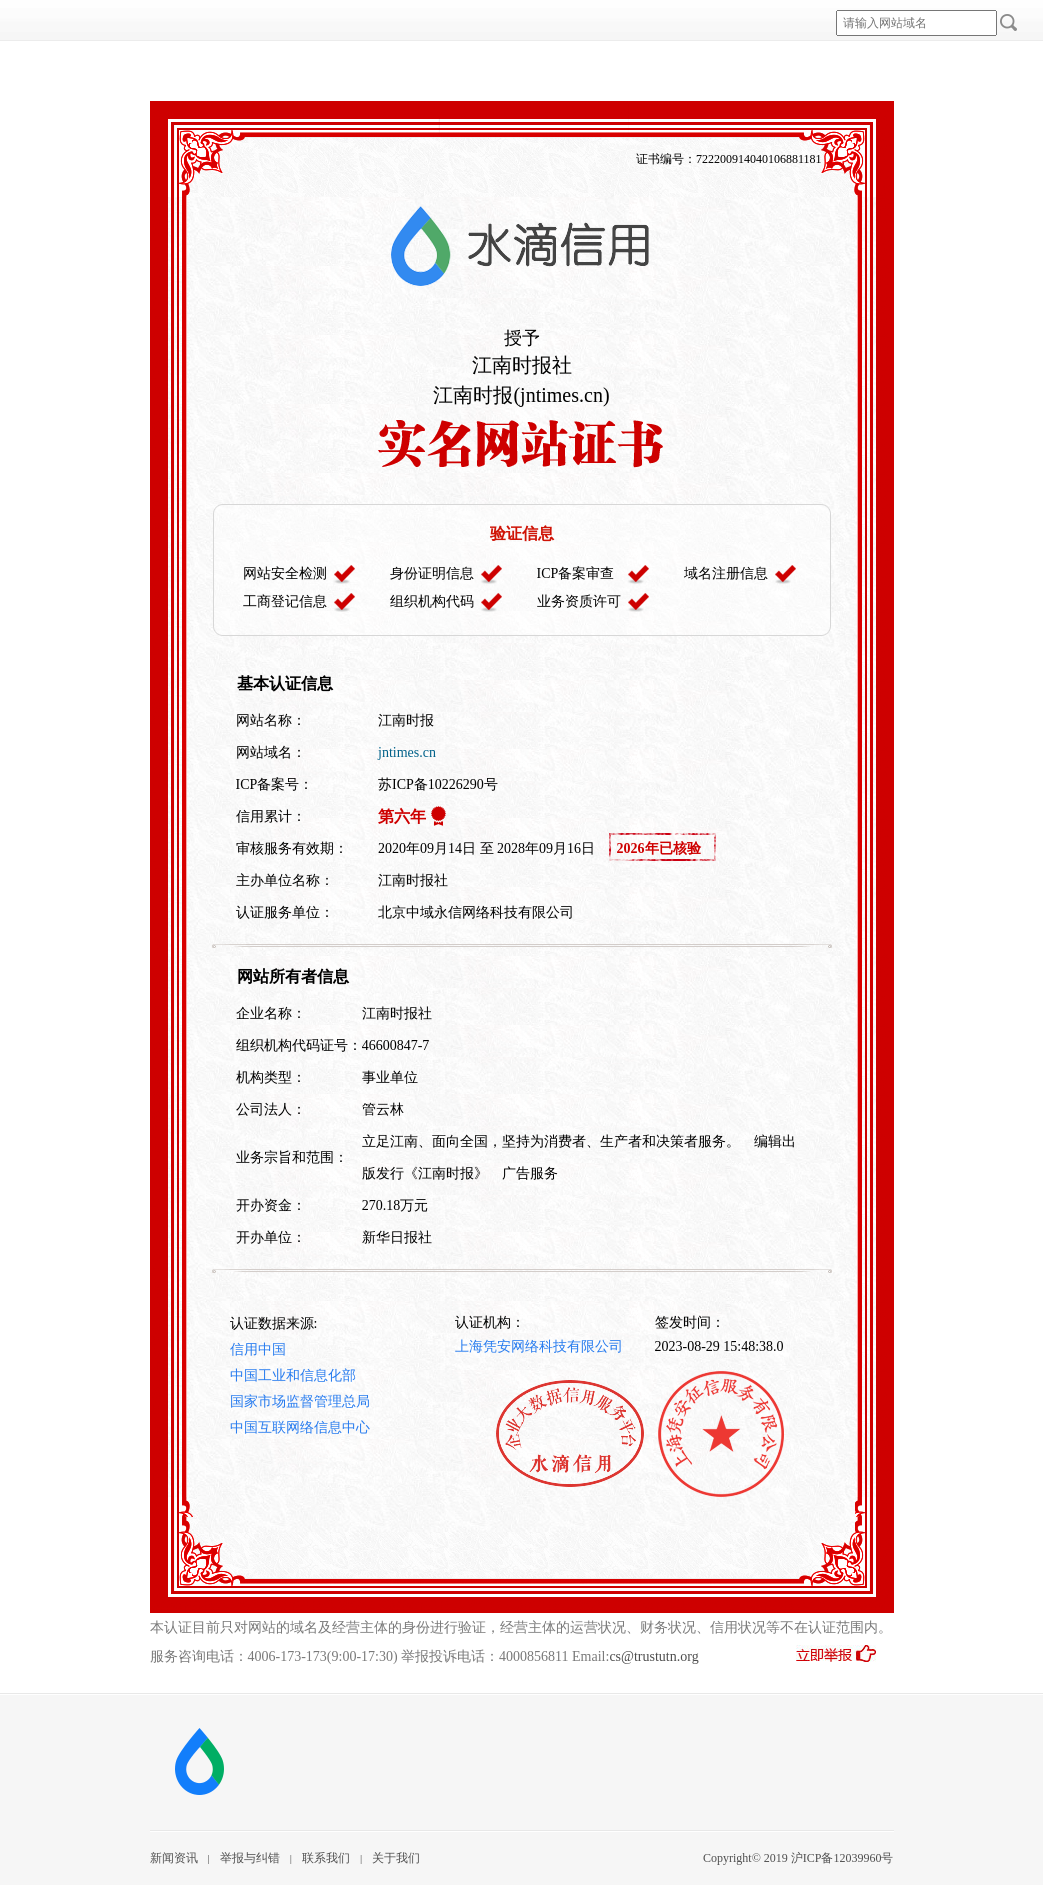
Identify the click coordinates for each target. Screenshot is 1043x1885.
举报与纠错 (250, 1858)
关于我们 (396, 1858)
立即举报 (844, 1660)
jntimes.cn (407, 752)
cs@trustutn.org (653, 1656)
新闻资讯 (174, 1858)
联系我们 (326, 1858)
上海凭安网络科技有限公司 (539, 1346)
